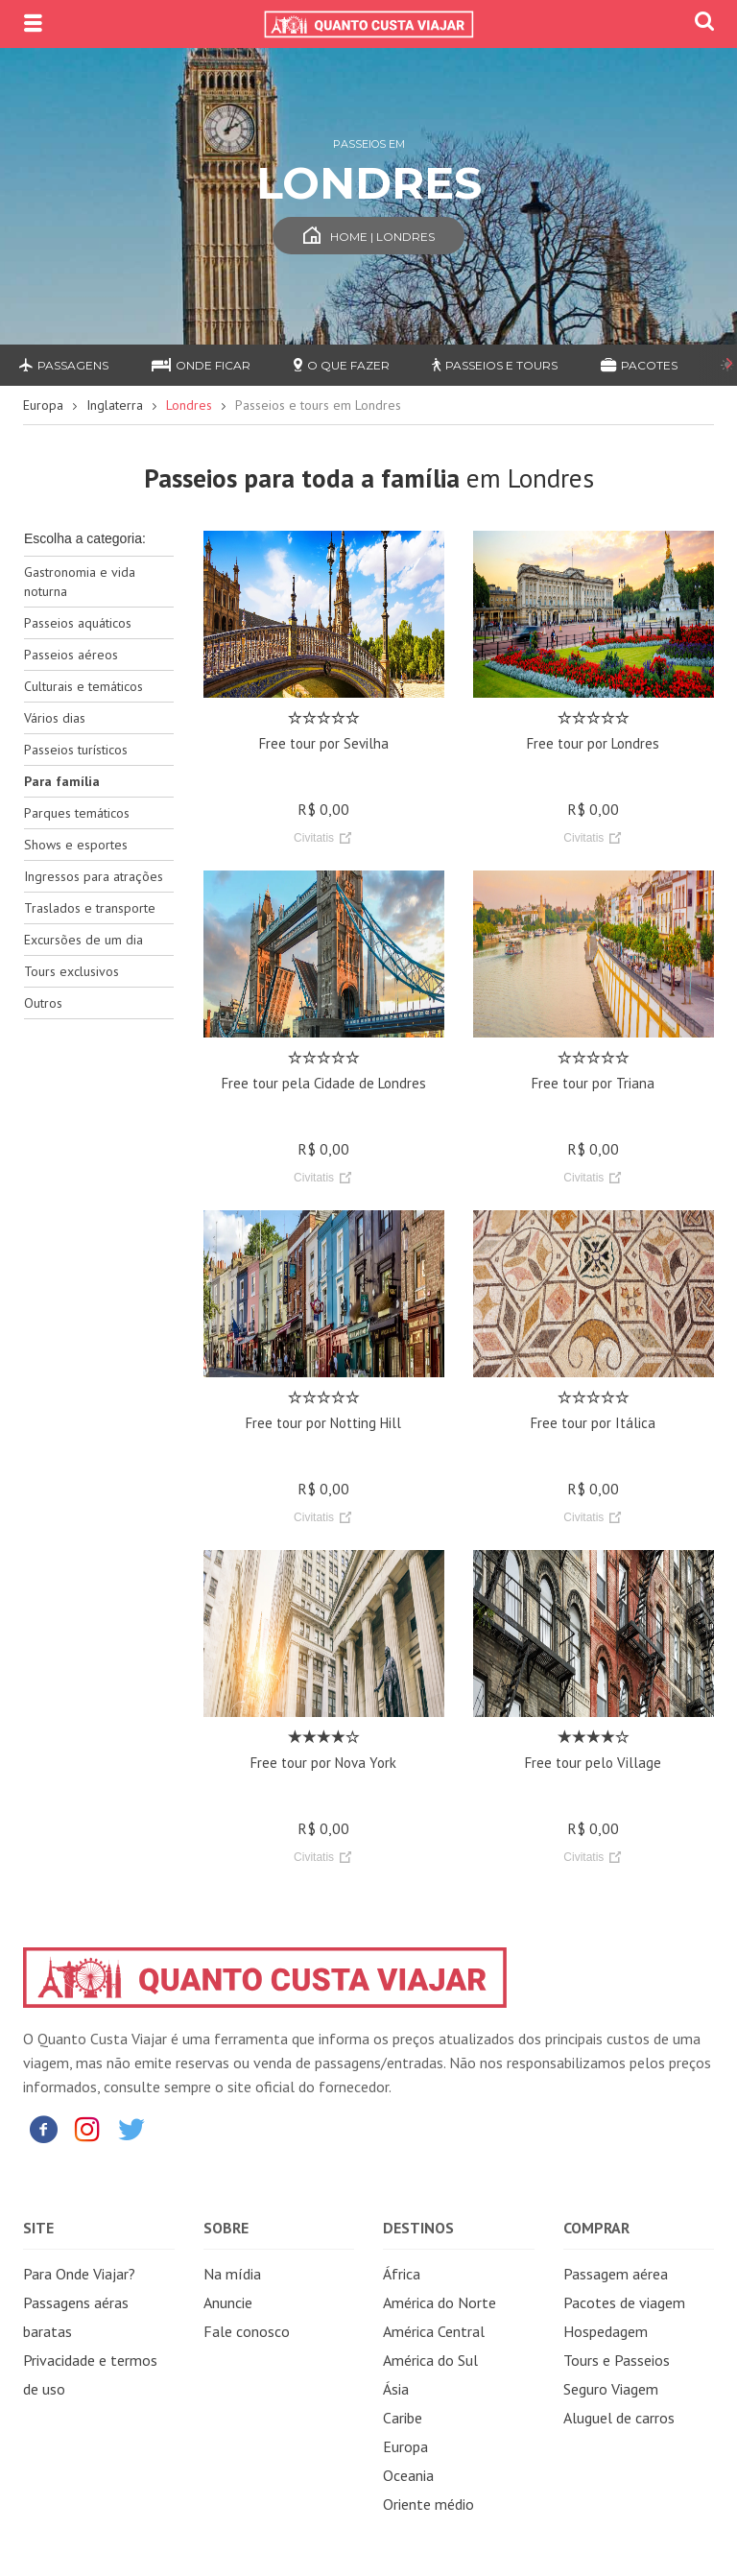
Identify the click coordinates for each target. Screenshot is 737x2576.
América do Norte (439, 2302)
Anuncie (227, 2302)
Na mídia (232, 2273)
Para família (62, 781)
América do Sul (430, 2360)
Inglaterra (114, 405)
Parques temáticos (77, 813)
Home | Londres (369, 236)
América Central (434, 2331)
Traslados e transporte (89, 908)
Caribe (402, 2417)
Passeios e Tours (495, 365)
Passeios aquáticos (77, 623)
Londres (189, 405)
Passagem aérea (615, 2273)
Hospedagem (605, 2331)
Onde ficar (201, 365)
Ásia (396, 2388)
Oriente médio (428, 2504)
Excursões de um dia (83, 939)
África (401, 2273)
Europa (43, 405)
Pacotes (639, 365)
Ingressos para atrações (93, 876)
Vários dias (54, 718)
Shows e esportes (76, 844)
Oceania (408, 2475)
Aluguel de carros (619, 2417)
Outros (43, 1003)
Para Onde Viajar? (79, 2273)
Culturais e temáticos (83, 686)
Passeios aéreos (71, 654)
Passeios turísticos (76, 749)
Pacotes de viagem (624, 2302)
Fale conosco (246, 2331)
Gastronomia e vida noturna (79, 581)
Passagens (63, 365)
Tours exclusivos (71, 971)
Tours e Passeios (616, 2360)
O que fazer (342, 365)
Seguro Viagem (610, 2388)
